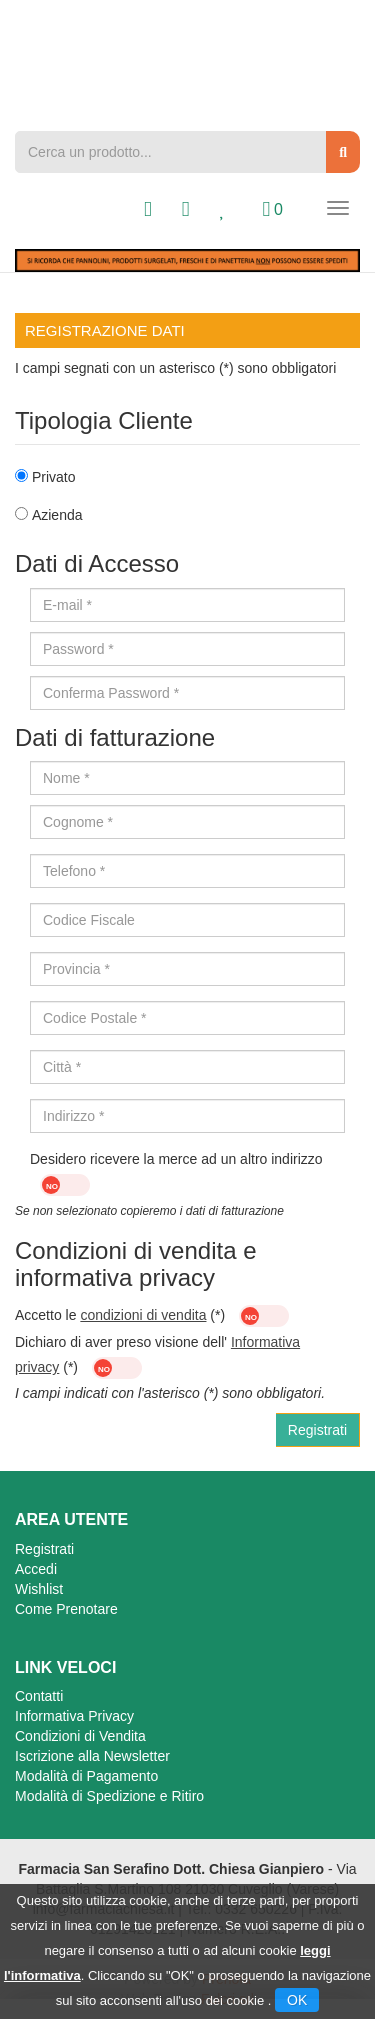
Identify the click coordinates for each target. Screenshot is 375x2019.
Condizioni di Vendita (80, 1736)
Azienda (57, 515)
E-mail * (67, 605)
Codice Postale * (95, 1018)
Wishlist (39, 1589)
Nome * (66, 778)
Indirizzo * (73, 1116)
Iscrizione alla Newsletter (92, 1756)
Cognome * (78, 822)
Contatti (39, 1696)
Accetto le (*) (152, 1316)
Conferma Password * (111, 693)
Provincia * (76, 969)
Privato (54, 477)
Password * (78, 649)
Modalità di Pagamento (86, 1776)
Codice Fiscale (89, 920)
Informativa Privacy (74, 1716)
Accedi (36, 1569)
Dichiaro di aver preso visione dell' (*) (157, 1356)
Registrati (44, 1549)
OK (297, 2000)
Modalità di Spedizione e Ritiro (109, 1796)
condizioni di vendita (143, 1315)
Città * (62, 1067)
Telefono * (74, 871)
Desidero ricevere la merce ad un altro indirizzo (176, 1173)
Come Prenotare (66, 1609)
